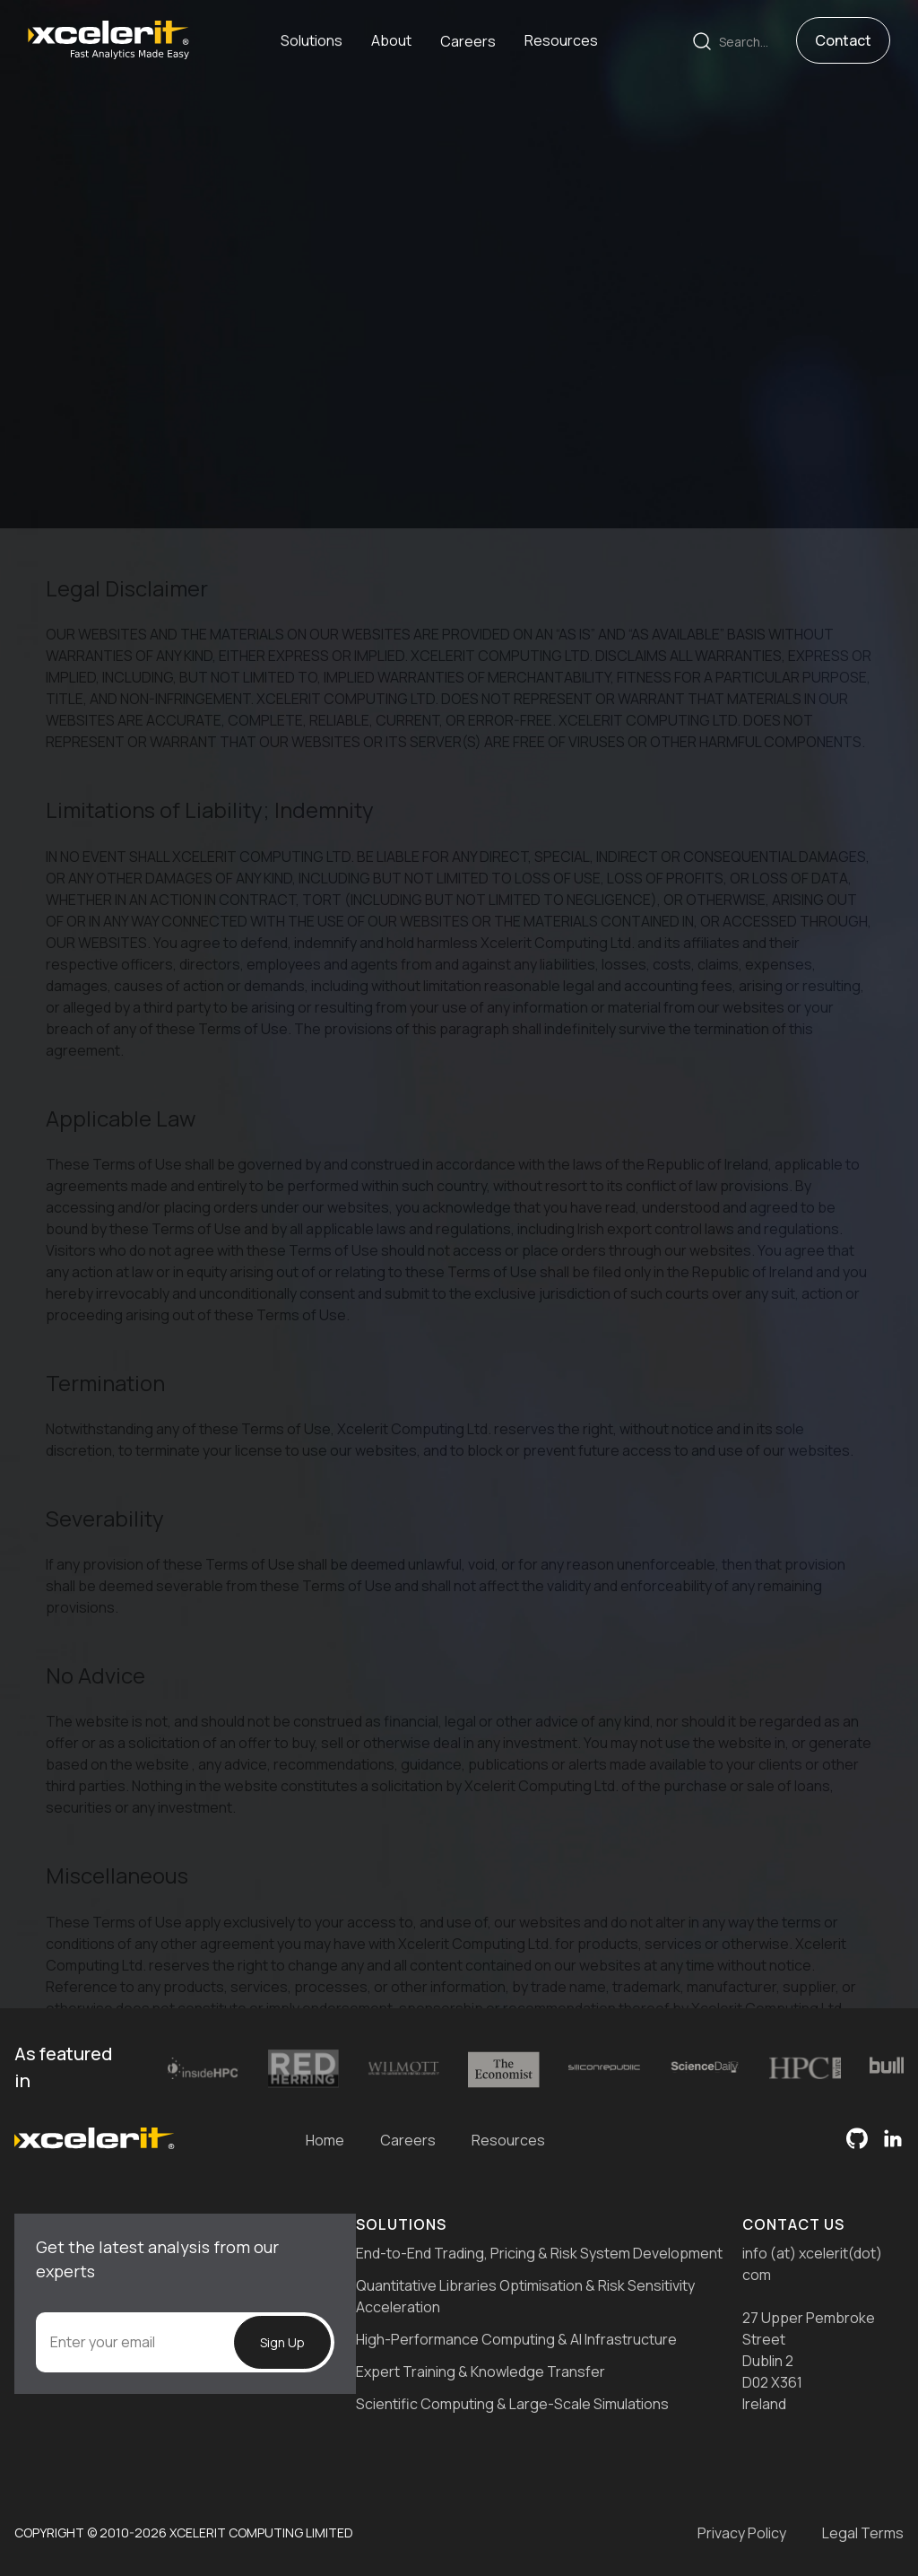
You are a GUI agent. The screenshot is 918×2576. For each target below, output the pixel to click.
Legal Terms (863, 2533)
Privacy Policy (741, 2533)
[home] (108, 39)
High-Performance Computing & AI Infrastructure (516, 2339)
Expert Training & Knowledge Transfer (480, 2371)
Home (325, 2140)
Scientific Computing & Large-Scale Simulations (512, 2404)
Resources (508, 2140)
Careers (408, 2140)
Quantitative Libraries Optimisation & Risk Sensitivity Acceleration (525, 2296)
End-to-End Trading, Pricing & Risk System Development (539, 2253)
